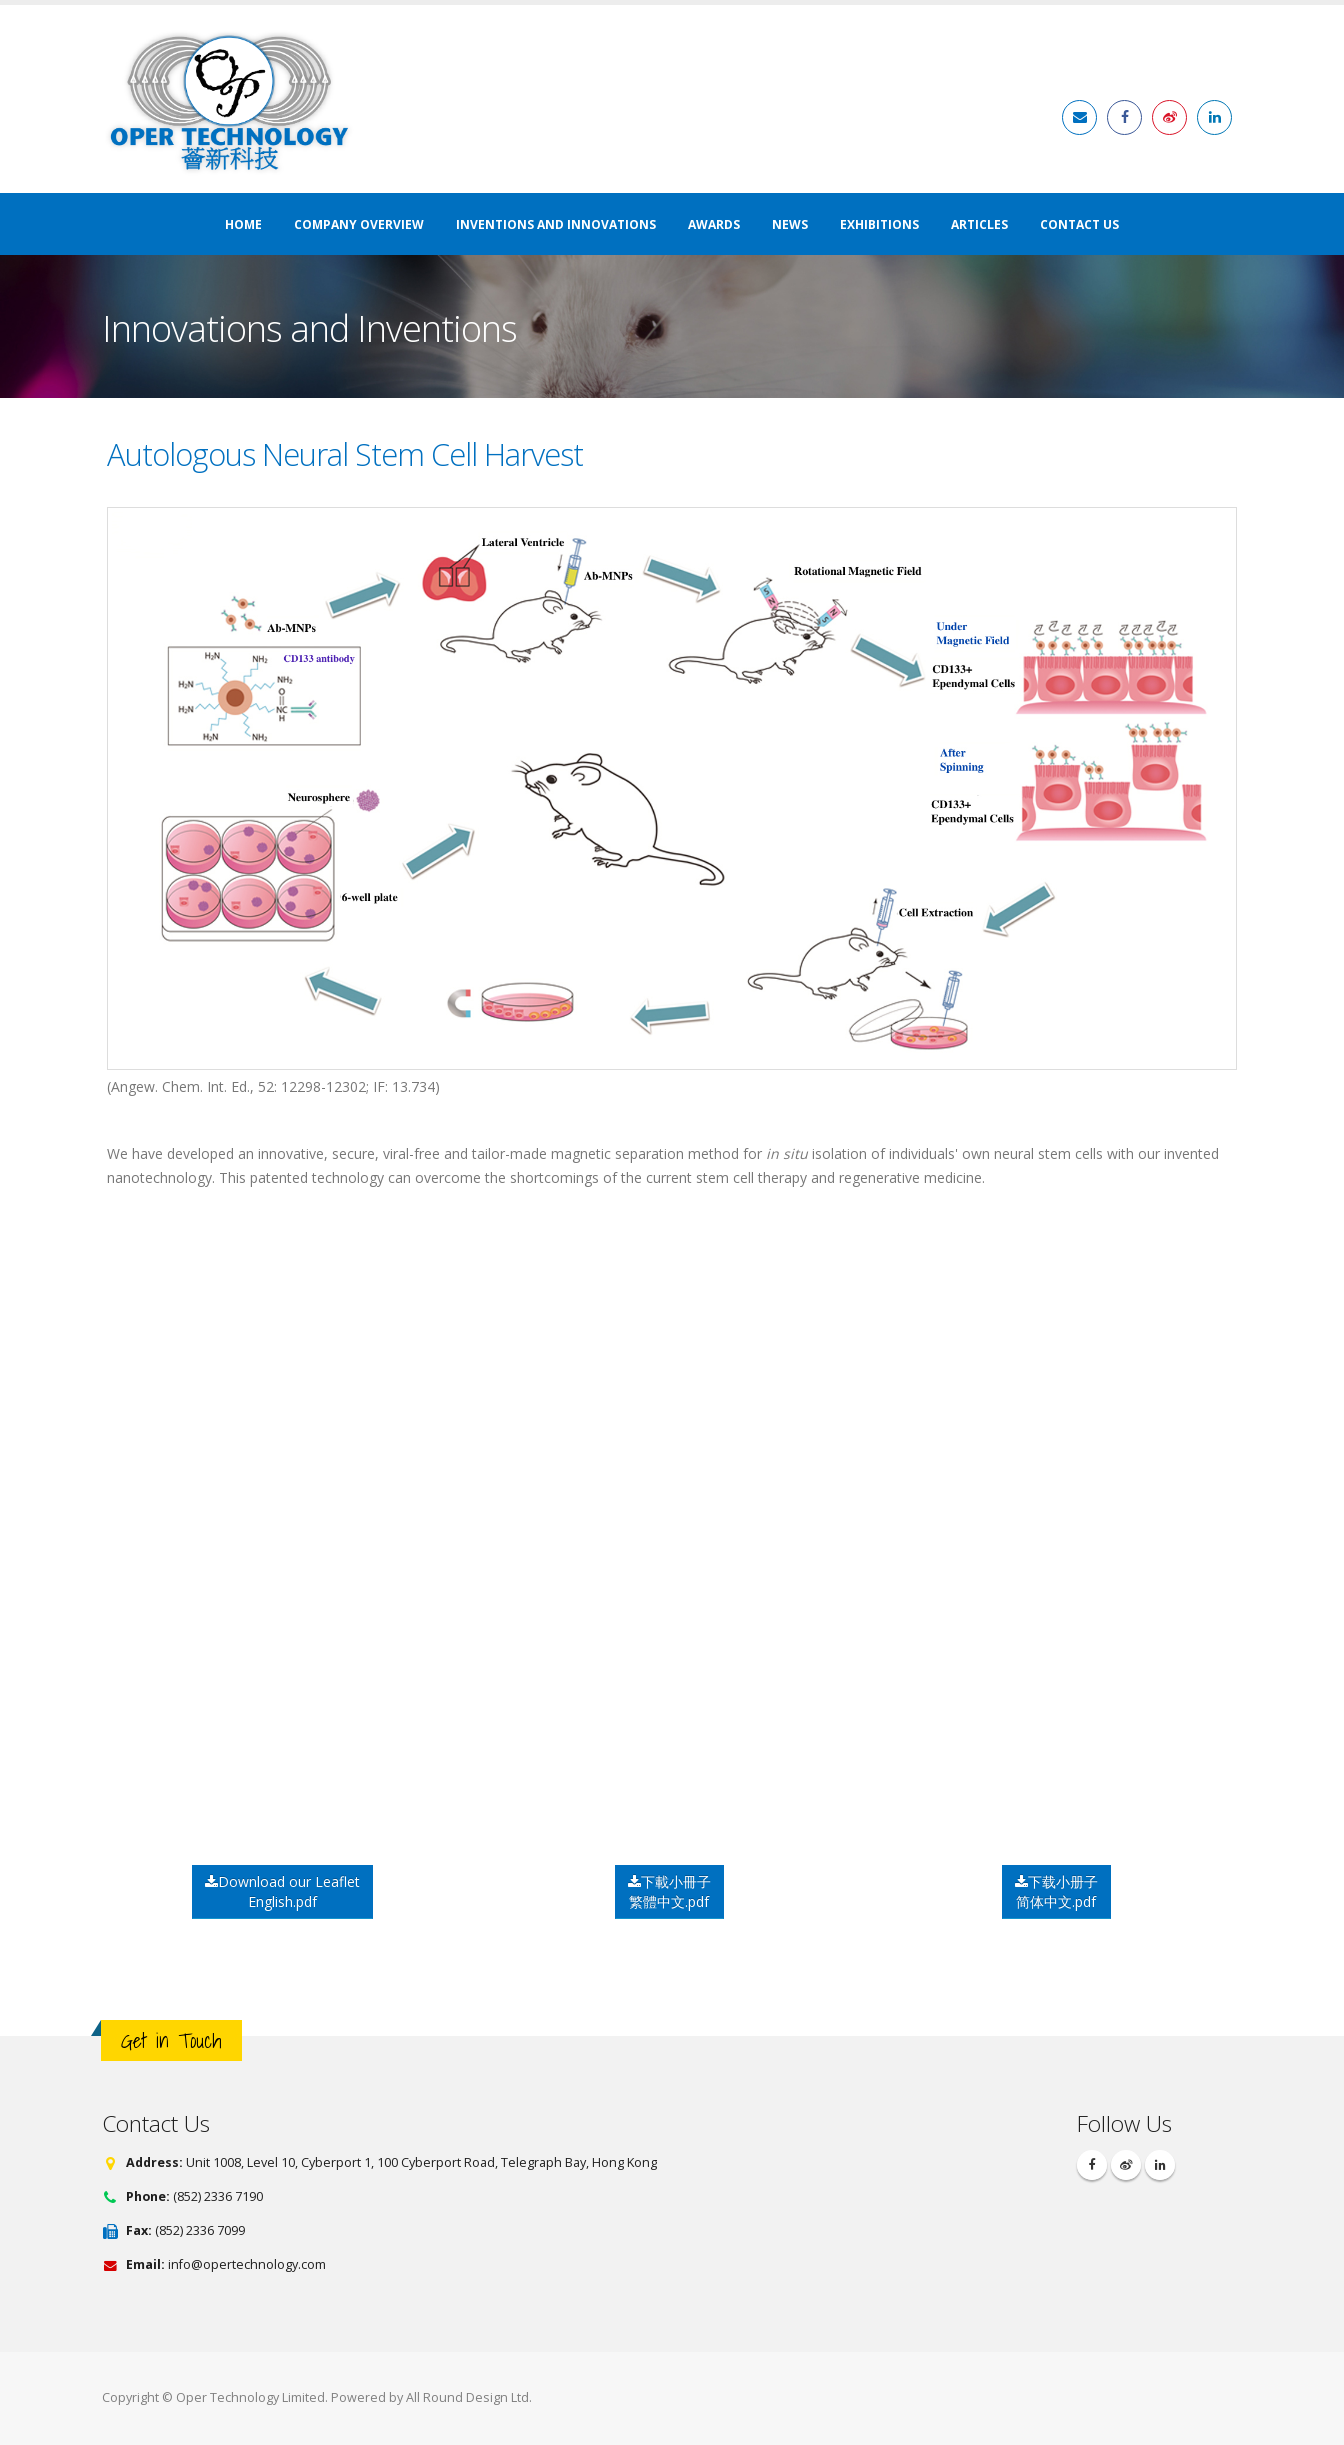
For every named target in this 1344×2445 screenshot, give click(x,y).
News (790, 224)
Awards (714, 224)
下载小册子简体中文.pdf (1056, 1891)
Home (243, 224)
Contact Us (1079, 224)
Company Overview (359, 224)
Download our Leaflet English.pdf (282, 1891)
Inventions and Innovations (556, 224)
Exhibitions (879, 224)
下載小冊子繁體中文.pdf (669, 1891)
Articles (979, 224)
